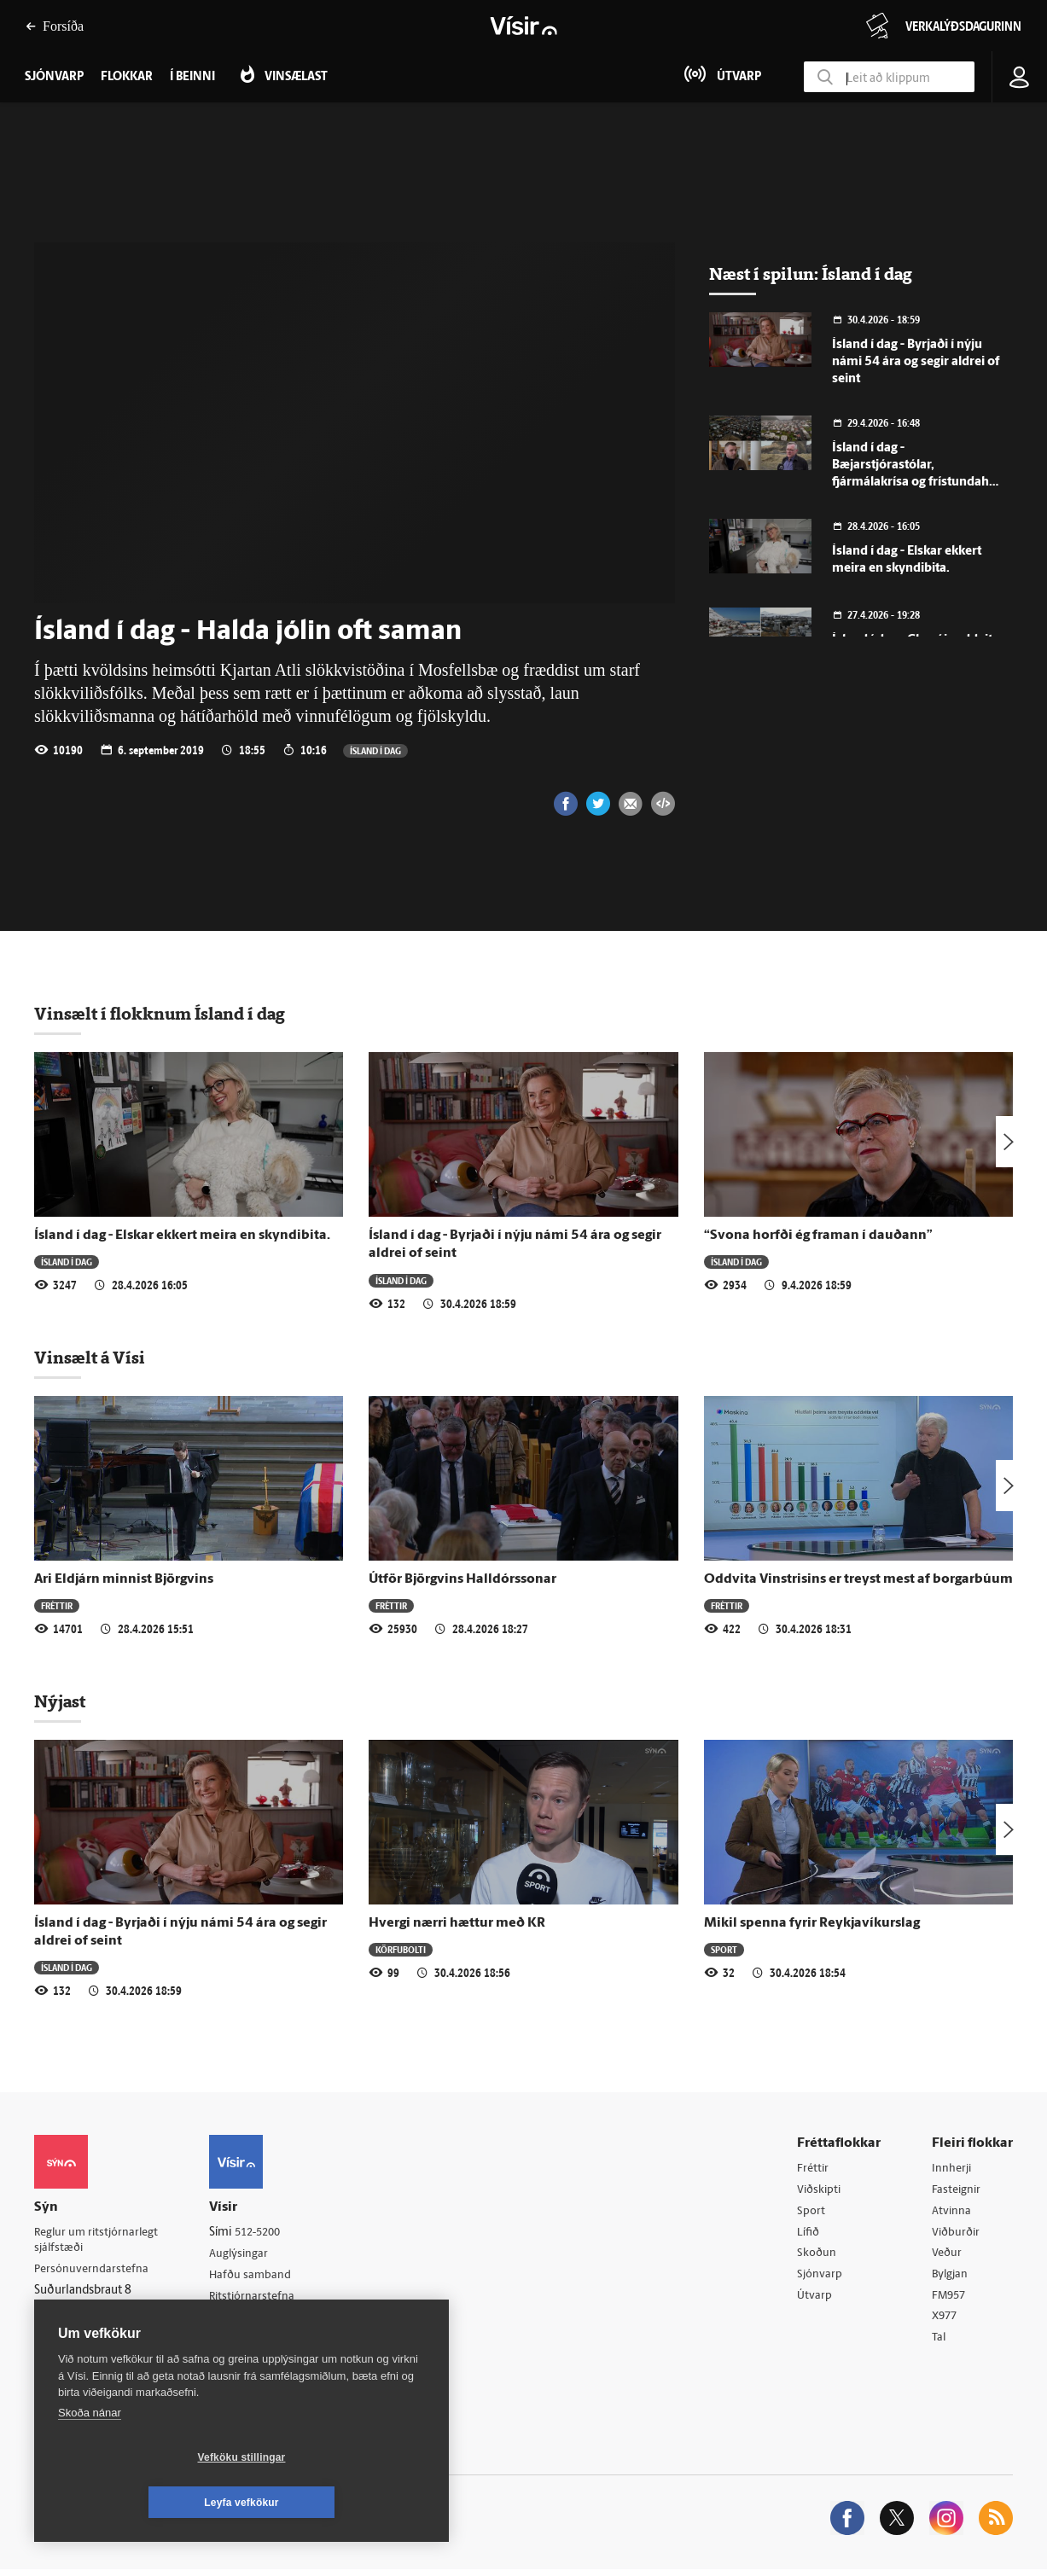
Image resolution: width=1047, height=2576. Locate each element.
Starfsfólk (242, 2341)
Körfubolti (400, 1949)
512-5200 (268, 2232)
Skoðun (817, 2256)
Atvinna (952, 2213)
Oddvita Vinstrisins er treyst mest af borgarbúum (858, 1579)
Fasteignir (957, 2190)
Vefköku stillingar (140, 2503)
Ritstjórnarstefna (261, 2298)
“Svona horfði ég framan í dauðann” (818, 1235)
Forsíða (55, 26)
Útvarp (814, 2300)
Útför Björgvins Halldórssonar (462, 1579)
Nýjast (59, 1701)
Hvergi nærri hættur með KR (457, 1923)
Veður (947, 2256)
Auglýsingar (247, 2254)
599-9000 (85, 2334)
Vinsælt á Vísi (89, 1357)
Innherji (953, 2168)
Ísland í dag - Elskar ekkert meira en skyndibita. (182, 1235)
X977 (946, 2322)
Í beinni (192, 77)
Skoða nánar (89, 2457)
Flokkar (127, 77)
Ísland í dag (375, 750)
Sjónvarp (820, 2277)
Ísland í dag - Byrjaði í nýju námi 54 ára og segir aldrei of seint (915, 362)
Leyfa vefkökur (343, 2503)
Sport (724, 1949)
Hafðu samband (259, 2277)
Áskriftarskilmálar (263, 2320)
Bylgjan (951, 2277)
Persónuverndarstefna (93, 2271)
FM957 (950, 2300)
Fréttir (57, 1605)
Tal (939, 2343)
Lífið (809, 2234)
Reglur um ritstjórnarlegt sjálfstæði (100, 2240)
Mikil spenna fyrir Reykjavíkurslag (812, 1923)
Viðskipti (820, 2190)
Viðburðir (957, 2234)
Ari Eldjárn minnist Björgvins (123, 1579)
